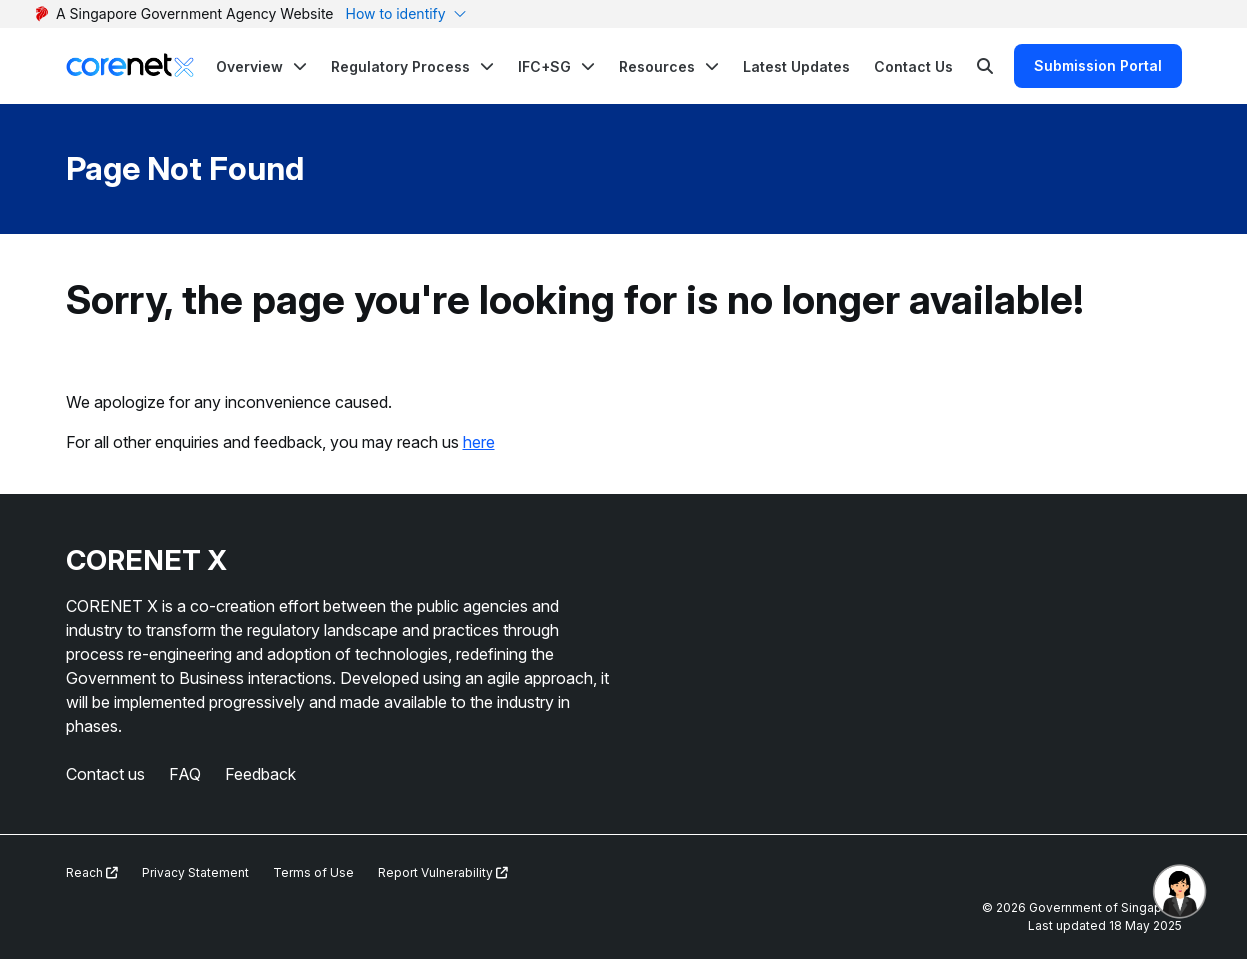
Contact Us (913, 66)
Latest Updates (796, 66)
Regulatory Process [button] (400, 66)
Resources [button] (657, 66)
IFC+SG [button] (544, 66)
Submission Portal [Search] (1098, 65)
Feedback (260, 774)
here (479, 442)
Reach (92, 872)
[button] (261, 66)
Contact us (105, 774)
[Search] (985, 66)
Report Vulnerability (443, 872)
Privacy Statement (195, 872)
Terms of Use (313, 872)
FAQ (185, 774)
